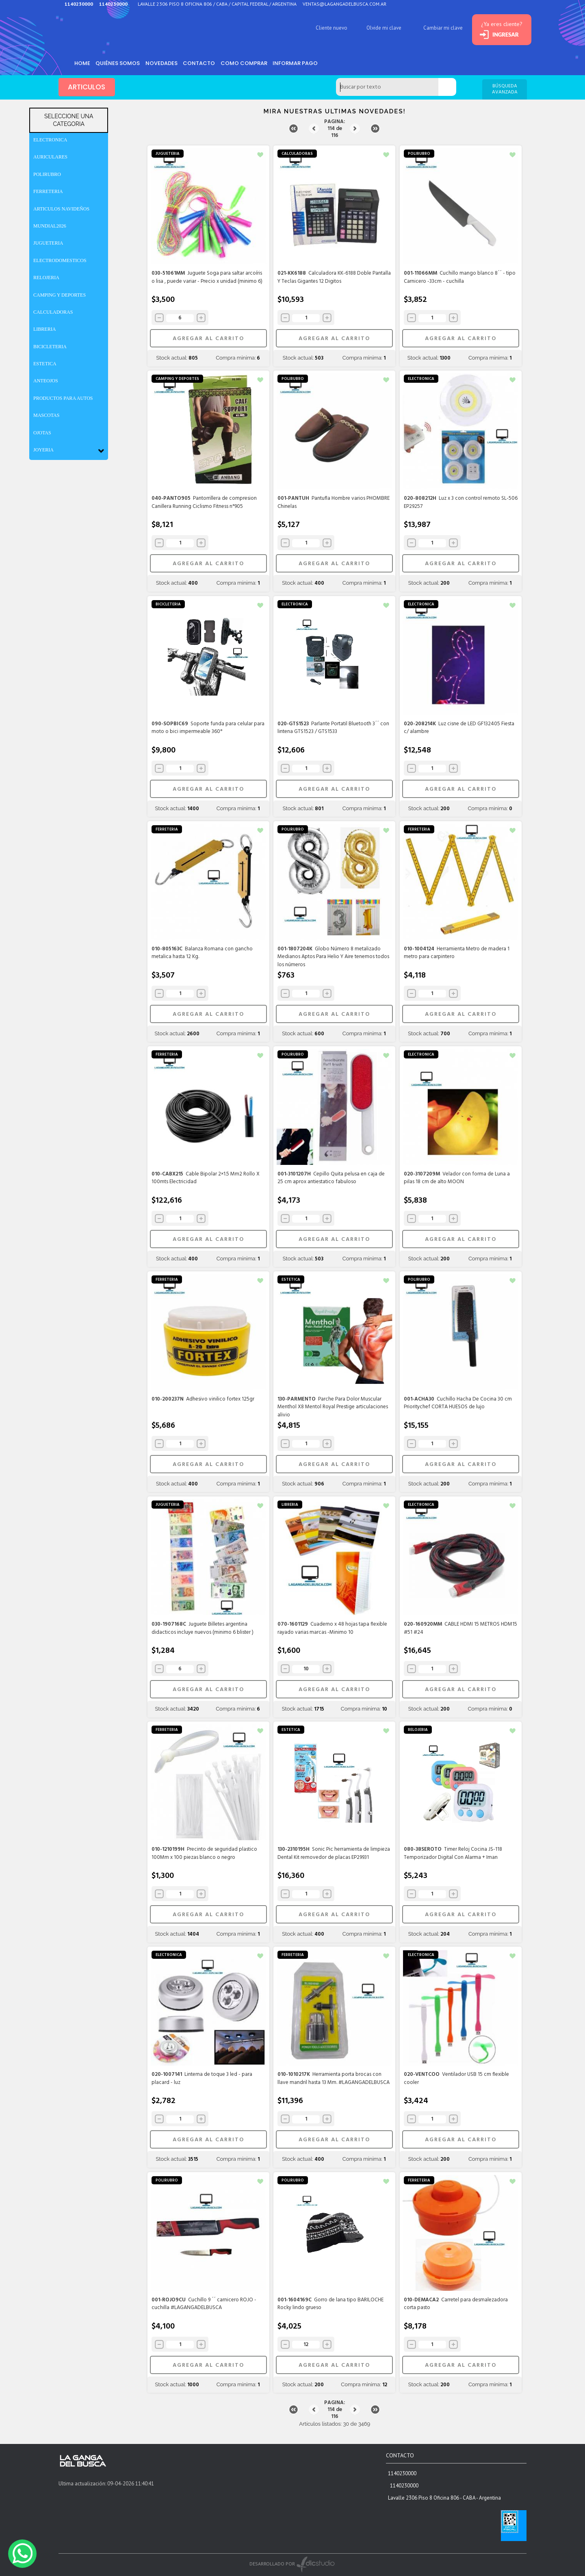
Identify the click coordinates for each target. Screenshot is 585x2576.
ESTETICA (44, 363)
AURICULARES (50, 157)
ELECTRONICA (50, 140)
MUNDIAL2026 (49, 226)
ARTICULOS (87, 87)
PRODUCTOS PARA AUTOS (63, 398)
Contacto (202, 63)
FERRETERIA (48, 191)
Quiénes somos (119, 63)
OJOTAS (42, 433)
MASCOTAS (46, 415)
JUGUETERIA (48, 243)
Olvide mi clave (377, 27)
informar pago (300, 63)
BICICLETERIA (50, 346)
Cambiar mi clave (436, 27)
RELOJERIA (46, 277)
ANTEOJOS (45, 381)
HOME (83, 63)
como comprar (248, 63)
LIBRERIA (44, 329)
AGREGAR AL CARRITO (208, 338)
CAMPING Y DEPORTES (59, 295)
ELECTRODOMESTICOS (60, 260)
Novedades (164, 63)
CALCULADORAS (53, 312)
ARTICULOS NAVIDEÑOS (61, 209)
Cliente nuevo (325, 27)
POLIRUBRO (47, 174)
